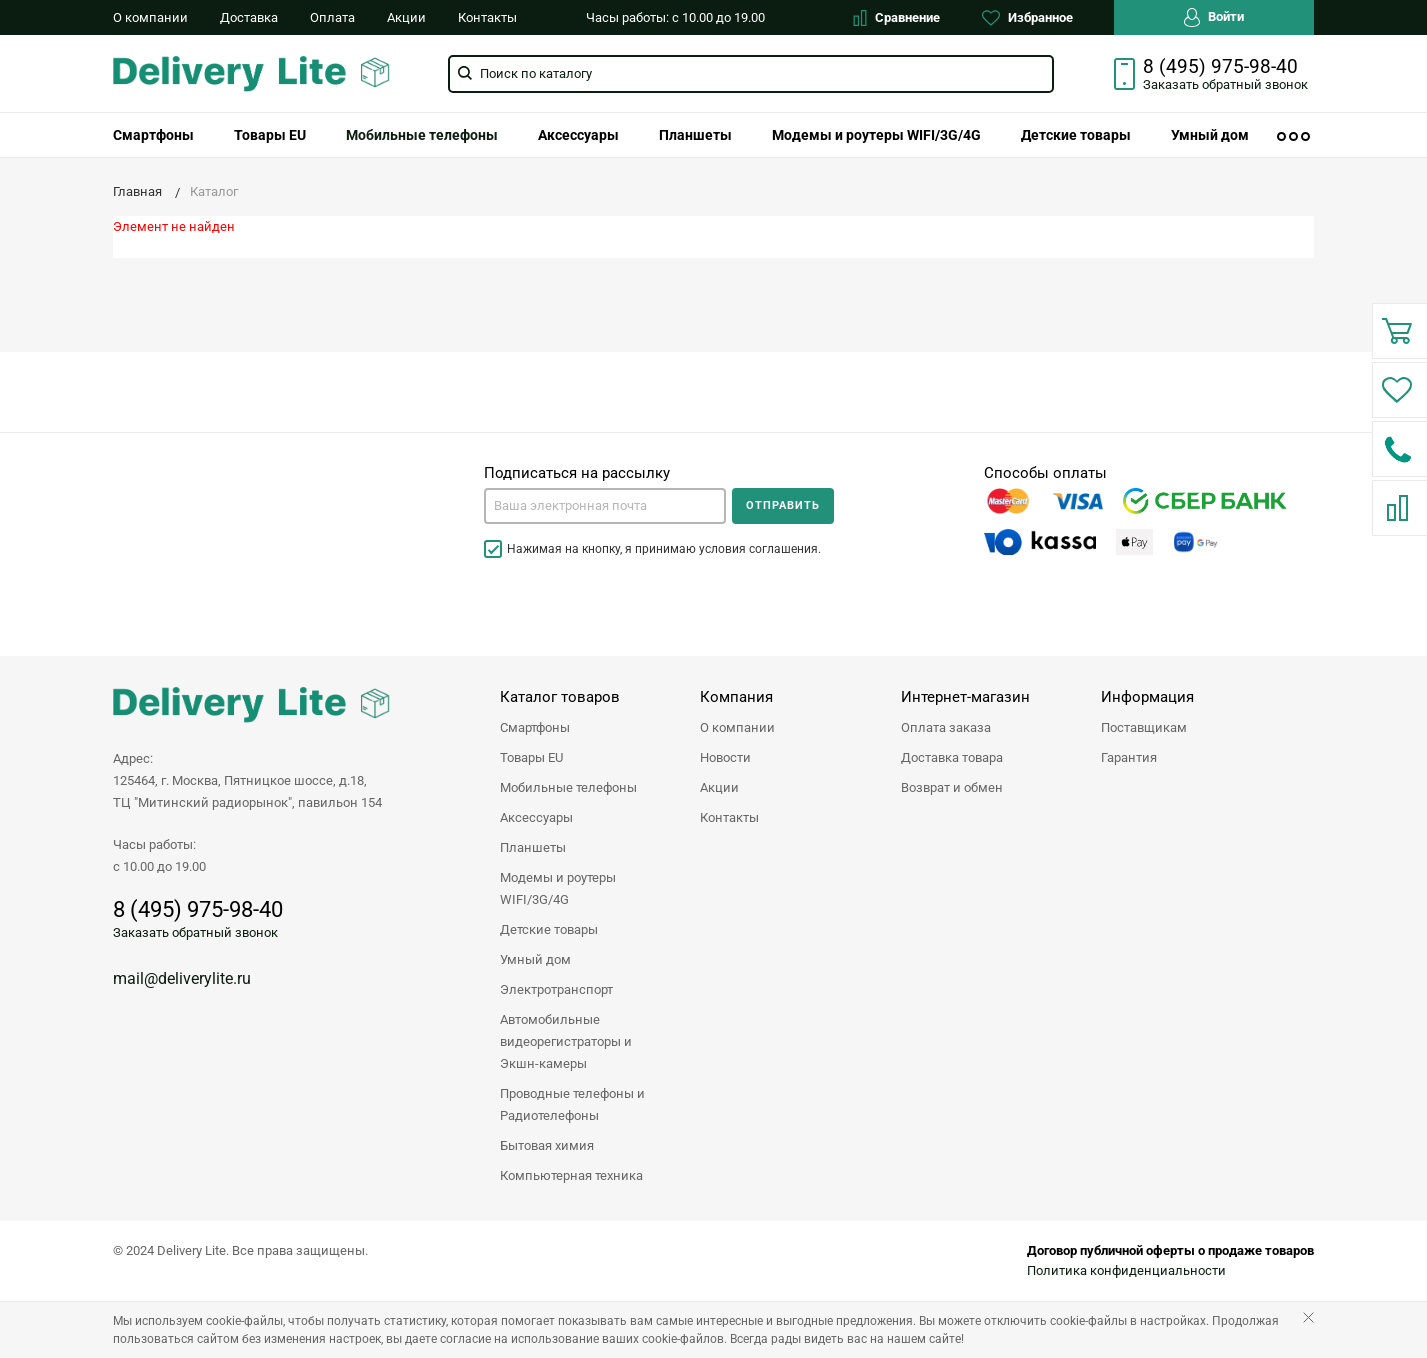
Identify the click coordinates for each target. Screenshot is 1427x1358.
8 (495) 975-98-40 (1220, 67)
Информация (1147, 697)
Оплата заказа (946, 727)
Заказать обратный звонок (195, 932)
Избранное (1027, 18)
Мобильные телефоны (422, 135)
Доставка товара (952, 757)
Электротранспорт (556, 989)
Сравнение (896, 18)
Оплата (332, 17)
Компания (736, 697)
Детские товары (1076, 135)
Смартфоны (153, 135)
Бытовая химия (547, 1145)
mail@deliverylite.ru (182, 978)
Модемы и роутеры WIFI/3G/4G (876, 135)
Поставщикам (1144, 727)
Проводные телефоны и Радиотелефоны (572, 1104)
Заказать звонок (1225, 84)
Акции (406, 17)
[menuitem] (153, 135)
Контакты (487, 17)
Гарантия (1129, 757)
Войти (1214, 17)
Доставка (249, 17)
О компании (150, 17)
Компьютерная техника (571, 1175)
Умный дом (1210, 135)
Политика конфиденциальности (1126, 1270)
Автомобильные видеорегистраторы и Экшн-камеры (566, 1041)
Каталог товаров (560, 697)
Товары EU (270, 135)
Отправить (783, 505)
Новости (725, 757)
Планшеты (695, 135)
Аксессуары (578, 135)
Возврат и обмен (952, 787)
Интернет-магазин (965, 697)
